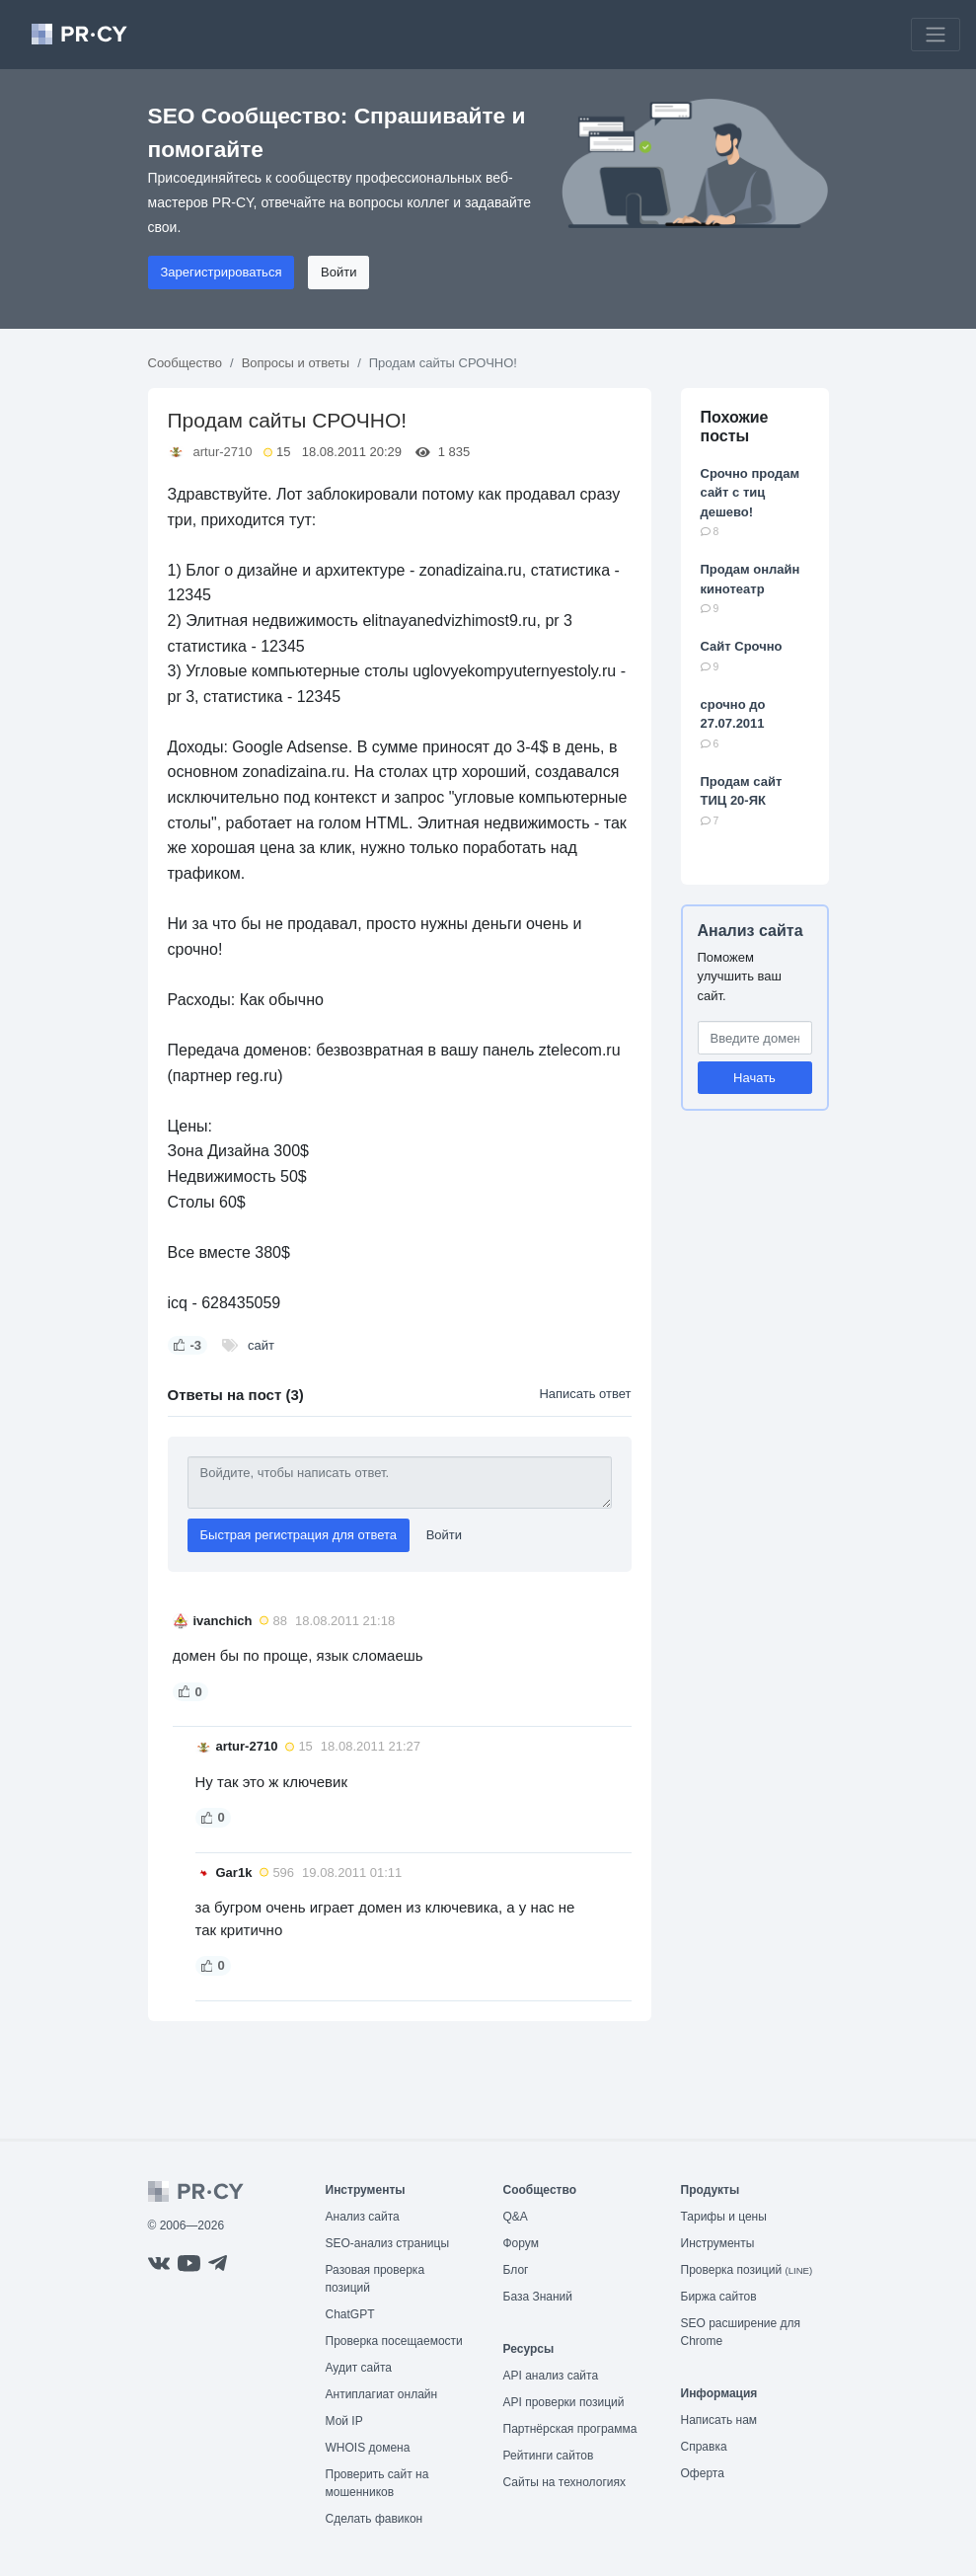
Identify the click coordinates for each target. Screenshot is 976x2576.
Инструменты (718, 2243)
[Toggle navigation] (935, 34)
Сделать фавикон (374, 2519)
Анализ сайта (750, 930)
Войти (338, 272)
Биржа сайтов (719, 2296)
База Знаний (538, 2296)
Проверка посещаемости (394, 2341)
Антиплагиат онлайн (382, 2394)
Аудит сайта (359, 2368)
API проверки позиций (564, 2402)
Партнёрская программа (570, 2429)
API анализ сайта (551, 2375)
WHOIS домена (368, 2448)
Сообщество (185, 362)
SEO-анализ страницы (388, 2243)
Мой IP (344, 2421)
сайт (261, 1345)
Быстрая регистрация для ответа (299, 1534)
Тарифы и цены (724, 2217)
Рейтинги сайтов (548, 2455)
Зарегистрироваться (221, 272)
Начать (754, 1077)
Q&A (515, 2217)
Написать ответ (585, 1393)
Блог (516, 2270)
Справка (704, 2447)
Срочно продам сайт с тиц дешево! (750, 492)
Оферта (702, 2473)
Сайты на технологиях (564, 2482)
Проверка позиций (747, 2270)
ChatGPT (350, 2314)
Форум (521, 2243)
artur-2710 (223, 451)
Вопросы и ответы (295, 362)
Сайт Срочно (742, 646)
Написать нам (719, 2420)
